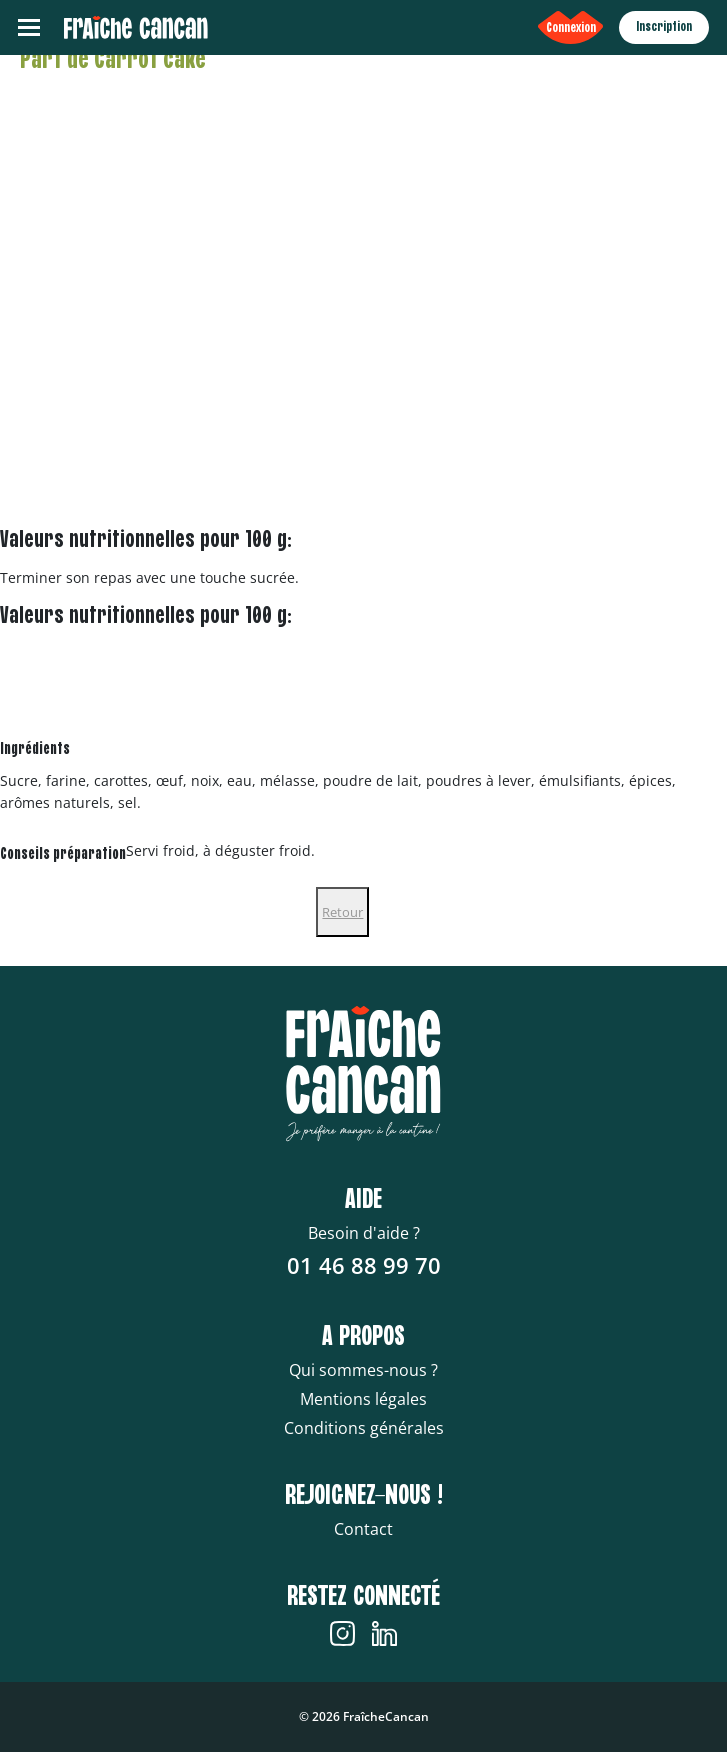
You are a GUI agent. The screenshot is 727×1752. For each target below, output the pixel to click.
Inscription (664, 27)
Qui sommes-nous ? (363, 1370)
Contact (363, 1529)
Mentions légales (363, 1399)
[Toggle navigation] (29, 27)
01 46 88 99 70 (364, 1265)
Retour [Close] (342, 912)
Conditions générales (364, 1428)
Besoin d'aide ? (364, 1233)
